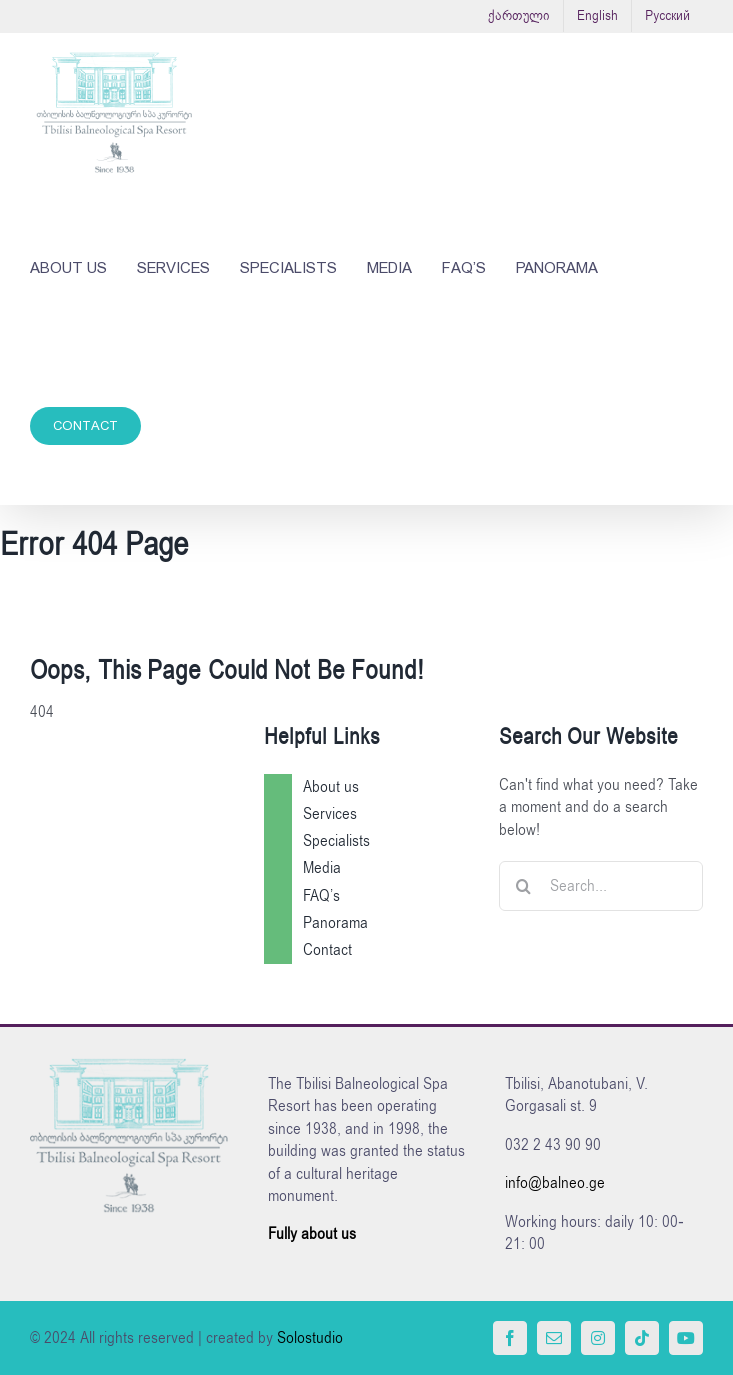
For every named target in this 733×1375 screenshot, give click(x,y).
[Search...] (601, 886)
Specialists (336, 841)
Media (322, 868)
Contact (327, 950)
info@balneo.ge (555, 1183)
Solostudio (310, 1338)
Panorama (335, 923)
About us (331, 787)
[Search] (524, 886)
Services (330, 814)
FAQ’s (321, 896)
